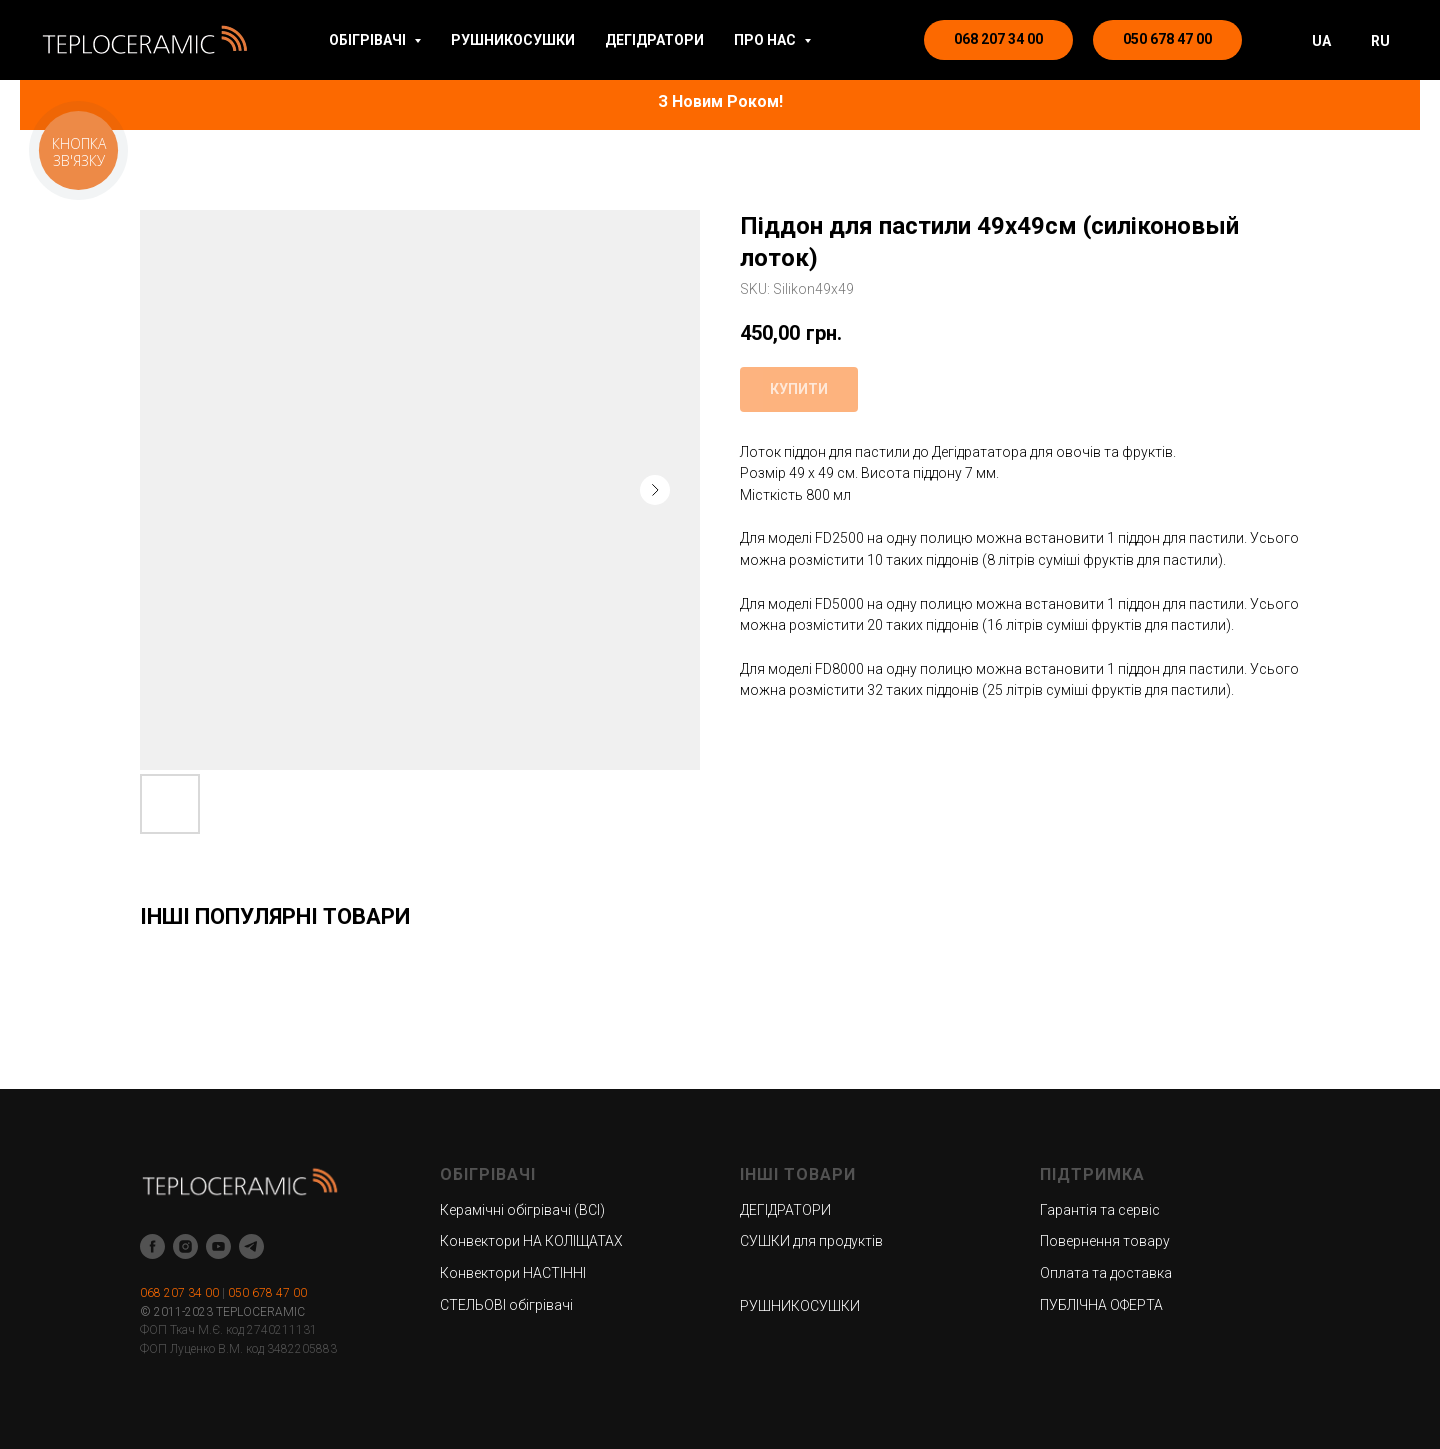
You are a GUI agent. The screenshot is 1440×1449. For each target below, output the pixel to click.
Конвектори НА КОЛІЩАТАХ (531, 1241)
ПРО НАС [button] (766, 40)
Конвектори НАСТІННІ (513, 1273)
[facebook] (152, 1246)
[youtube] (218, 1246)
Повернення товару (1105, 1241)
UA (1321, 41)
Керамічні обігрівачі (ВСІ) (522, 1210)
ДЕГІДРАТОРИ (654, 40)
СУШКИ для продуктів (811, 1241)
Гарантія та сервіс (1100, 1210)
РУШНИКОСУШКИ (513, 40)
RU (1380, 41)
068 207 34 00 (179, 1293)
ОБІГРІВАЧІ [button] (369, 40)
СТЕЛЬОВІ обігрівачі (506, 1305)
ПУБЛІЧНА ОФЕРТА (1101, 1305)
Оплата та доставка (1106, 1273)
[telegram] (251, 1246)
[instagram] (185, 1246)
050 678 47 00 (267, 1293)
